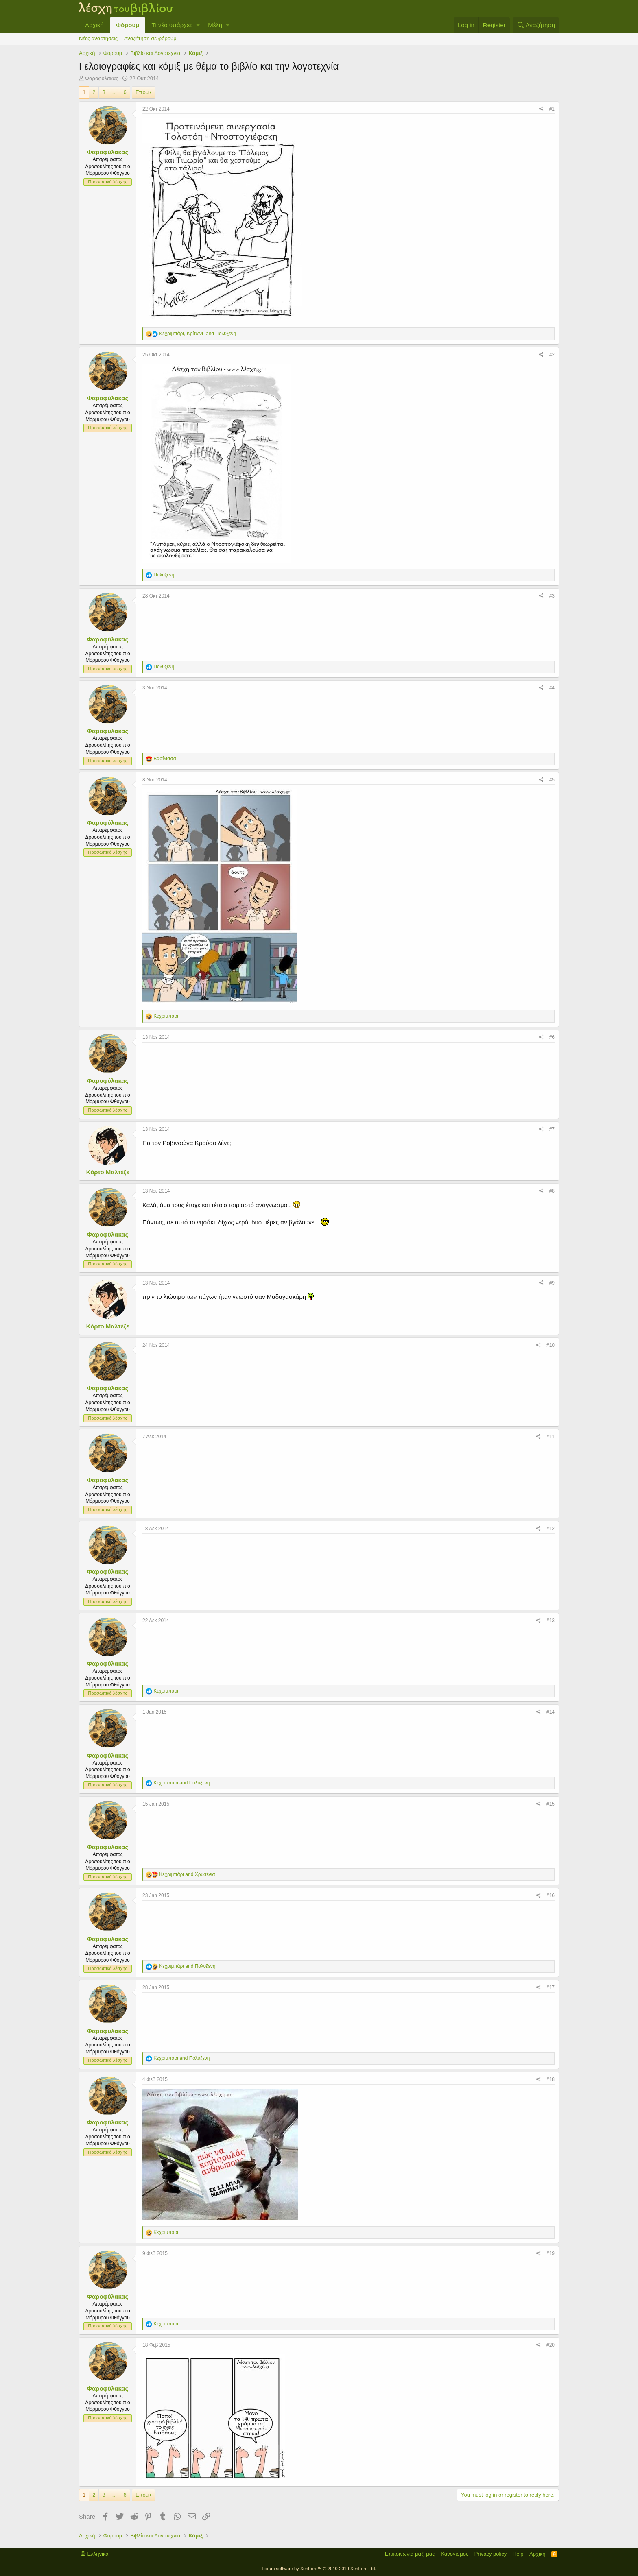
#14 (550, 1712)
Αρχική (94, 25)
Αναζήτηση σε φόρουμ (150, 38)
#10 (550, 1345)
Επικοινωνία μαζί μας (410, 2554)
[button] (198, 25)
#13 (550, 1620)
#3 (552, 596)
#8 (552, 1191)
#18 (550, 2079)
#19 (550, 2253)
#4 (552, 688)
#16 (550, 1895)
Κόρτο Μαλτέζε (107, 1172)
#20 (550, 2345)
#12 (550, 1528)
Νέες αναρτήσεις (98, 38)
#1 (552, 109)
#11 (550, 1437)
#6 (552, 1037)
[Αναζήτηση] (536, 25)
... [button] (114, 92)
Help (518, 2554)
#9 (552, 1283)
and (181, 1783)
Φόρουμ (128, 25)
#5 (552, 780)
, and (197, 333)
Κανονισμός (454, 2554)
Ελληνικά (95, 2554)
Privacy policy (490, 2554)
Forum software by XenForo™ (319, 2568)
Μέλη (215, 25)
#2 (552, 355)
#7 (552, 1129)
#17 (550, 1987)
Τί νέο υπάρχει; (171, 25)
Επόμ (142, 92)
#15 (550, 1804)
